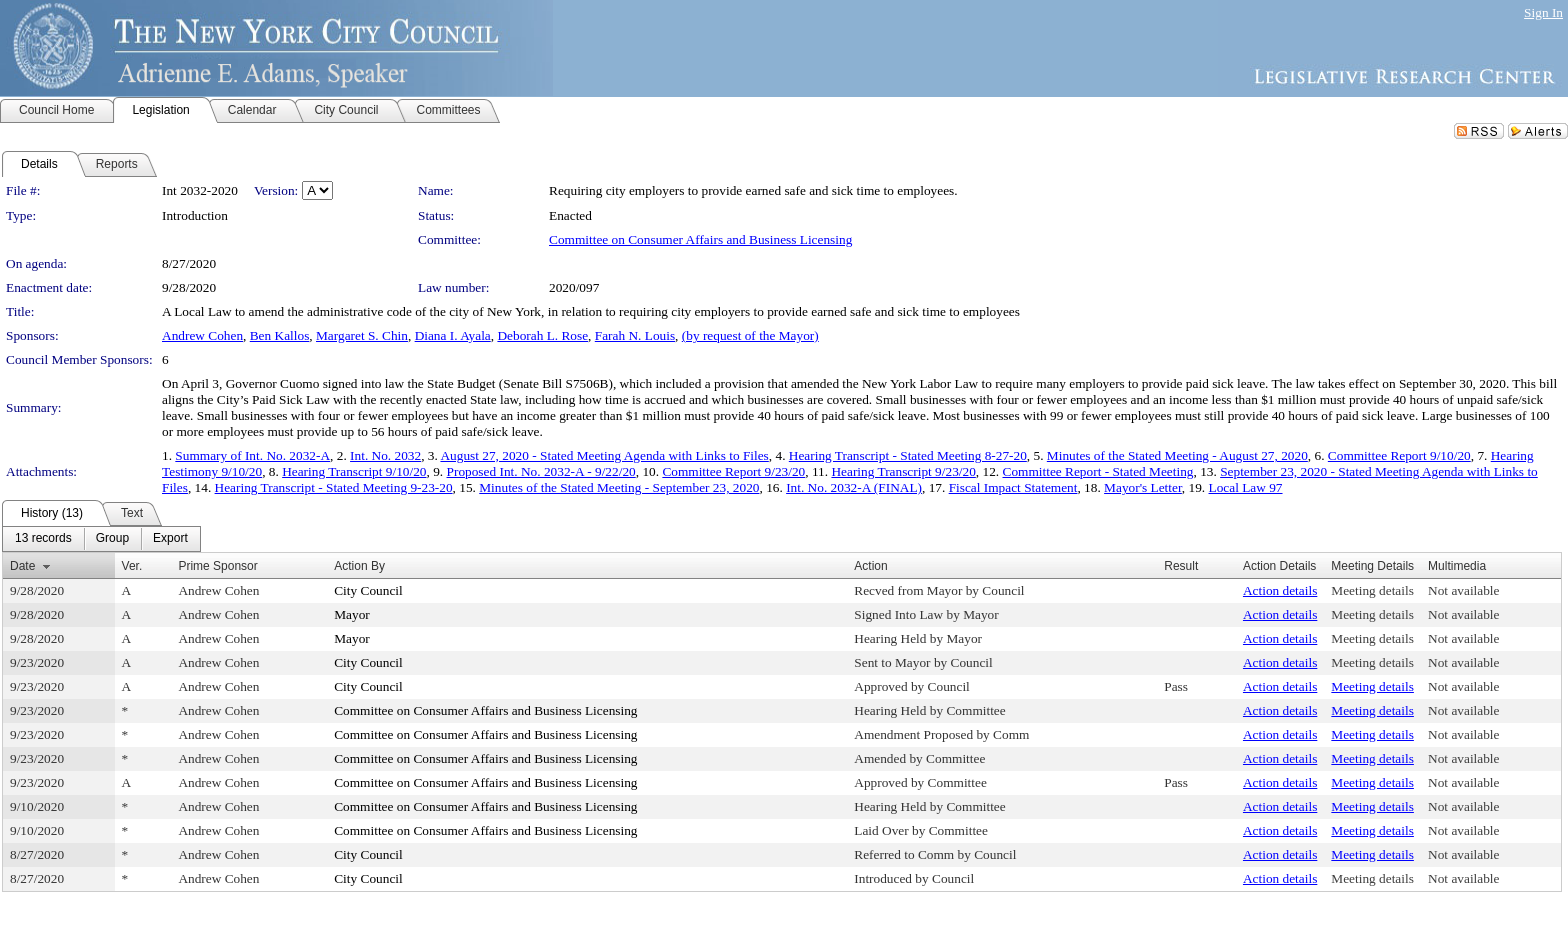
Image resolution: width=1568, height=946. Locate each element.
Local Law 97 (1246, 487)
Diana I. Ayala (453, 335)
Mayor (352, 614)
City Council (368, 590)
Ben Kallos (280, 335)
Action (870, 566)
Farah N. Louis (635, 335)
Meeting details (1372, 590)
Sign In (1543, 12)
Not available (1463, 590)
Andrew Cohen (202, 335)
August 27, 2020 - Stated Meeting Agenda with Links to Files (604, 455)
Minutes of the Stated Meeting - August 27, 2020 (1177, 455)
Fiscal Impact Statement (1013, 487)
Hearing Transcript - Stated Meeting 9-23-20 (334, 487)
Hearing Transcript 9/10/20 (354, 471)
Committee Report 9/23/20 (733, 471)
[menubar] (101, 539)
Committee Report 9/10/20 (1399, 455)
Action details (1280, 590)
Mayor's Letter (1143, 487)
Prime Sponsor (217, 566)
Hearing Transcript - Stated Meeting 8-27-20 (908, 455)
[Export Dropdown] (170, 539)
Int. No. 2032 (385, 455)
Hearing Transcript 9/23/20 (903, 471)
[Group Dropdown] (112, 539)
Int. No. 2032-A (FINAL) (854, 487)
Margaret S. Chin (362, 335)
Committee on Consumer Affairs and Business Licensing (700, 239)
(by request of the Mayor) (750, 335)
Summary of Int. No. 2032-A (252, 455)
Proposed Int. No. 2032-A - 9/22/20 (541, 471)
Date (22, 566)
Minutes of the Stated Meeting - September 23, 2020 (619, 487)
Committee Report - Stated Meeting (1098, 471)
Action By (359, 566)
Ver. (132, 566)
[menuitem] (43, 539)
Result (1181, 566)
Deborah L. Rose (542, 335)
